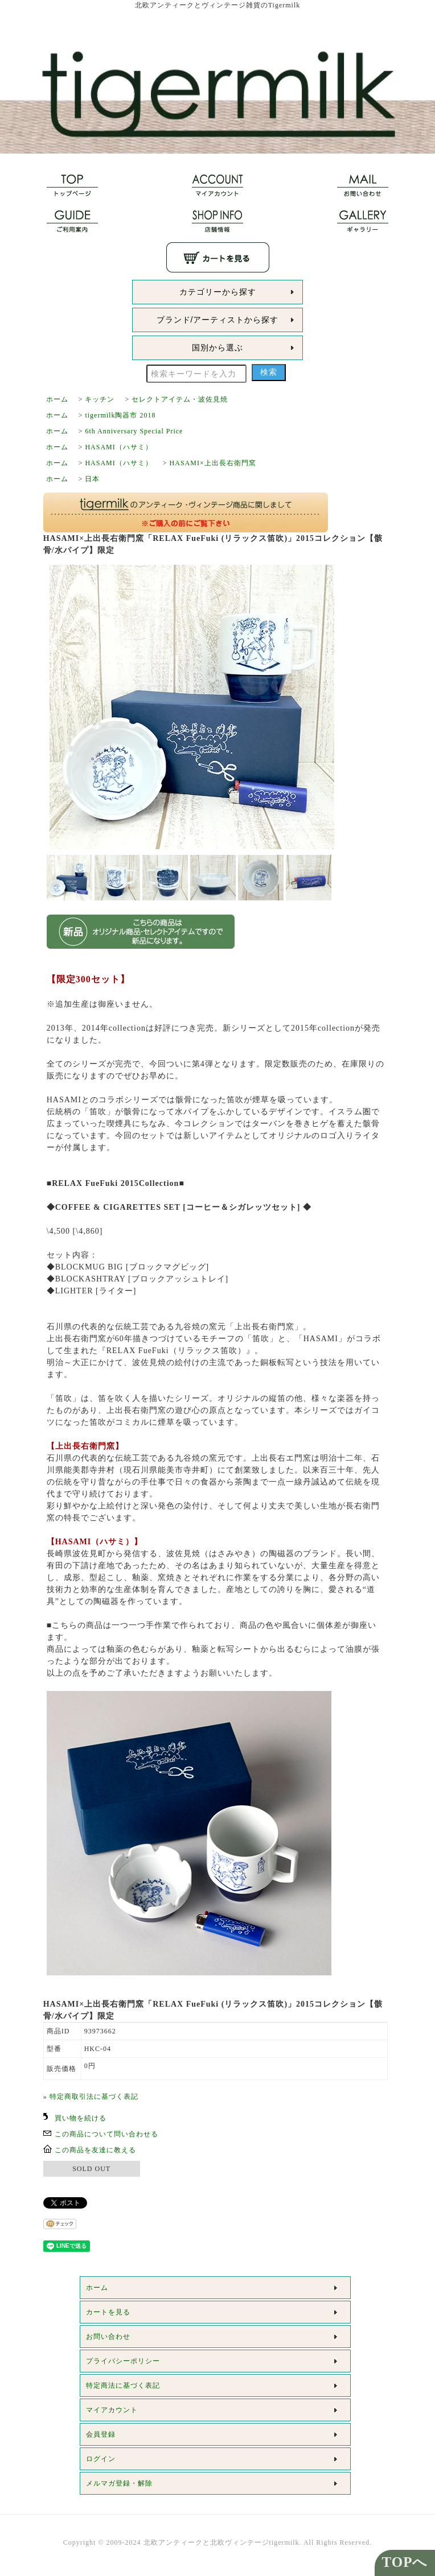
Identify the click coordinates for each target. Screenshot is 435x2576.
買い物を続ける (80, 2118)
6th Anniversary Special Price (134, 431)
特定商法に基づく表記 (123, 2385)
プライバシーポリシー (123, 2361)
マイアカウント (112, 2410)
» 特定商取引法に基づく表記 (90, 2097)
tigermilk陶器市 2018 (120, 415)
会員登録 (101, 2434)
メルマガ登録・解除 (119, 2483)
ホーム (57, 399)
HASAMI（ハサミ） (118, 447)
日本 (92, 479)
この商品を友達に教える (95, 2150)
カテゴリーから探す (217, 291)
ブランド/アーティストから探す (218, 319)
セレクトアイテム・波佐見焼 (180, 399)
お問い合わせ (108, 2337)
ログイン (101, 2459)
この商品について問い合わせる (106, 2134)
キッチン (99, 399)
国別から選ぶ (217, 347)
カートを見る (108, 2312)
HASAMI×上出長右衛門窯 (213, 463)
